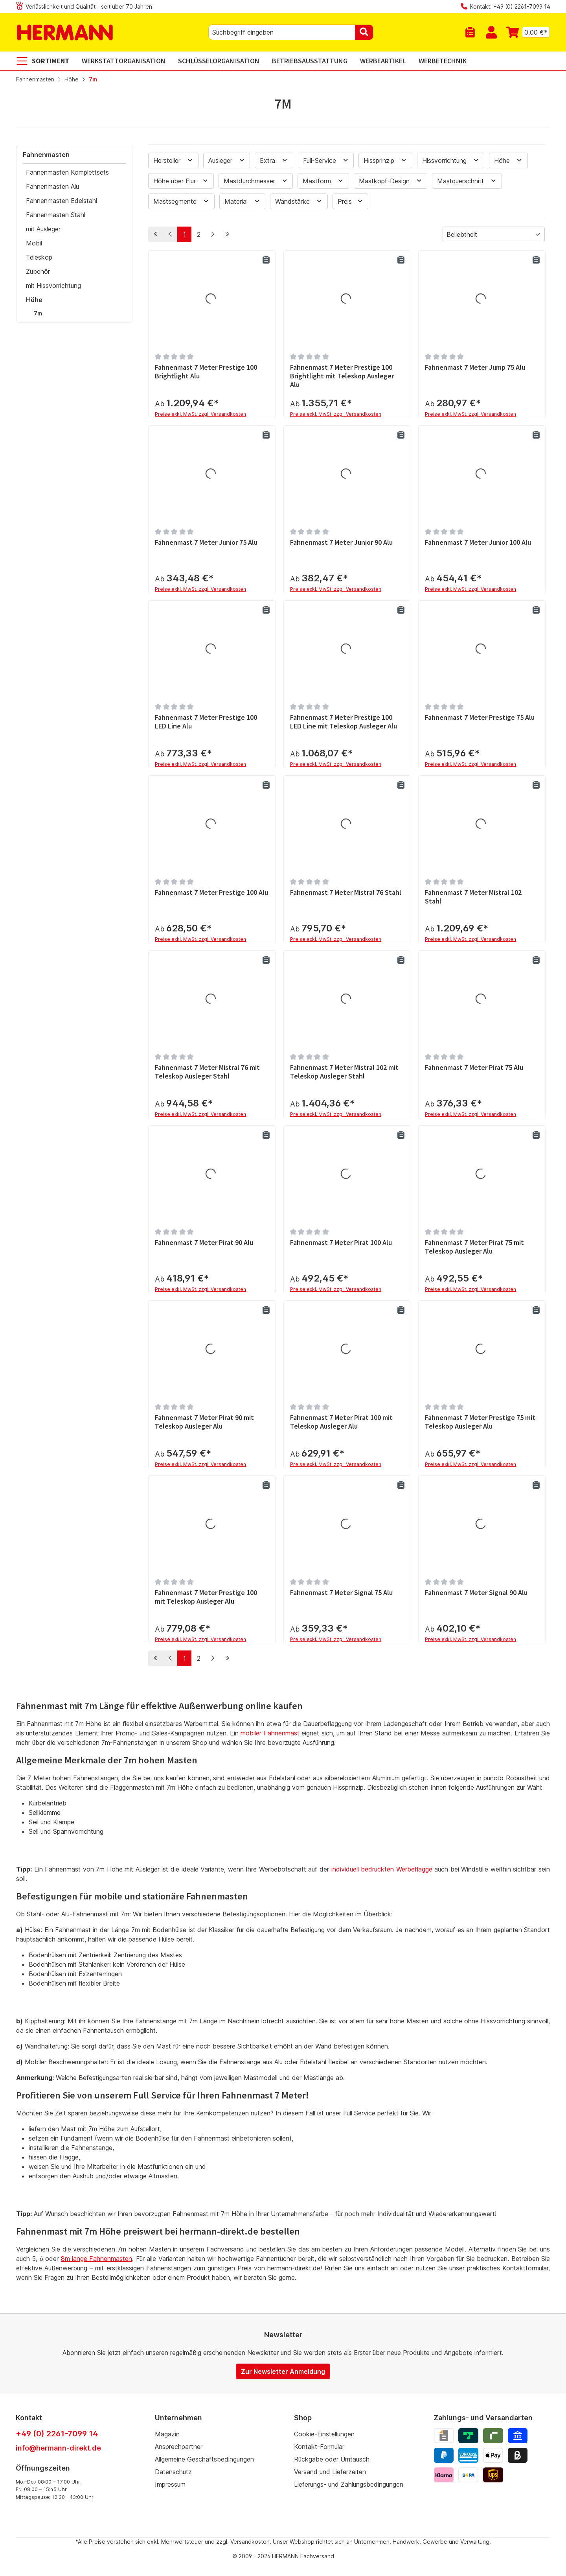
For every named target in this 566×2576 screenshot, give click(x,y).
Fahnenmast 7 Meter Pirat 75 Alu (474, 1068)
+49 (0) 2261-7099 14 (57, 2433)
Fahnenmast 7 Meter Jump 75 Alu (475, 367)
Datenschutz (173, 2472)
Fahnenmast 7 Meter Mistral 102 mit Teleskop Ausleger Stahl (344, 1072)
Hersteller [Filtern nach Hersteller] (173, 160)
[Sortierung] (494, 234)
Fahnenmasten (46, 155)
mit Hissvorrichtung (53, 286)
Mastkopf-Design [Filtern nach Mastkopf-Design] (391, 181)
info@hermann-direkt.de (58, 2448)
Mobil (34, 243)
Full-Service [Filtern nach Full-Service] (326, 160)
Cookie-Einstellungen (324, 2434)
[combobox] (281, 32)
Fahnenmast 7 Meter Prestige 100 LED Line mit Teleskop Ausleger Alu (343, 721)
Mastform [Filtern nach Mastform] (323, 181)
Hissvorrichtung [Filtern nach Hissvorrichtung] (451, 160)
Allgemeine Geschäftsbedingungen (204, 2459)
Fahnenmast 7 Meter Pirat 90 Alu (204, 1243)
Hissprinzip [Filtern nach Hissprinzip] (385, 160)
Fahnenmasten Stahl (55, 215)
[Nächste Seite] (213, 234)
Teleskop (39, 257)
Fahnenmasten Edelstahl (61, 201)
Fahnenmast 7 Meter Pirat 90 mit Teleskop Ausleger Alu (204, 1422)
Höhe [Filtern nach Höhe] (508, 160)
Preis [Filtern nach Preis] (351, 201)
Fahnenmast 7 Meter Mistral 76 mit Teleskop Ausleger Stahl (207, 1072)
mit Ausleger (43, 229)
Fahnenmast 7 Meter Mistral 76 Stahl (345, 892)
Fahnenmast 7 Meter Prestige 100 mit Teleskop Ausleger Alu (206, 1597)
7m (38, 313)
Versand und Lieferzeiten (330, 2472)
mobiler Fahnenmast (270, 1733)
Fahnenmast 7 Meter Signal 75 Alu (341, 1593)
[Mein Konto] (491, 32)
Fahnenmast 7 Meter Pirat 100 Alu (341, 1243)
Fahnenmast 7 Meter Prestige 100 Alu (211, 892)
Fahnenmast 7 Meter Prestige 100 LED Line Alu (206, 721)
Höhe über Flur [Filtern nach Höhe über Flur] (181, 181)
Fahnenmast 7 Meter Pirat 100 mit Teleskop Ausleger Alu (341, 1422)
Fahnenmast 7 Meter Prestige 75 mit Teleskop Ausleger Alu (480, 1422)
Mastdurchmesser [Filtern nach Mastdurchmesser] (256, 181)
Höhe (34, 300)
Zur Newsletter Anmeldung (283, 2371)
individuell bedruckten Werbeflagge (381, 1869)
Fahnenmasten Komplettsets (67, 172)
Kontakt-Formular (319, 2447)
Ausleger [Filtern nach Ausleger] (226, 160)
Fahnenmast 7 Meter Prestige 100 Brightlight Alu (206, 371)
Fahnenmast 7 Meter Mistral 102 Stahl (473, 896)
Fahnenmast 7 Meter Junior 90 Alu (341, 542)
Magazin (167, 2434)
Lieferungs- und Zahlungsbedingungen (348, 2484)
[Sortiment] (45, 61)
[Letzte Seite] (227, 234)
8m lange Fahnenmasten (96, 2259)
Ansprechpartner (178, 2447)
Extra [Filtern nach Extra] (274, 160)
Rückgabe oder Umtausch (331, 2459)
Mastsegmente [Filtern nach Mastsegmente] (181, 201)
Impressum (170, 2484)
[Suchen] (364, 32)
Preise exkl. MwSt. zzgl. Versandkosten (200, 414)
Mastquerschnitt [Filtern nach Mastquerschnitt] (467, 181)
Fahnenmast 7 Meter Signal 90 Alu (476, 1593)
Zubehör (38, 271)
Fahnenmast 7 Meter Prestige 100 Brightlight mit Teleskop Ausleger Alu (342, 376)
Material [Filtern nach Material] (242, 201)
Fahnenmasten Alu (52, 186)
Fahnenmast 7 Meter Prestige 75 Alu (480, 717)
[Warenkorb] (526, 32)
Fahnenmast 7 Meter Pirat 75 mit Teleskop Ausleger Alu (474, 1247)
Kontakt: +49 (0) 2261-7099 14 (510, 6)
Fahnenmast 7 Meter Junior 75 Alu (206, 542)
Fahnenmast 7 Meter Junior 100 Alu (478, 542)
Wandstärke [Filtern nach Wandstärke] (299, 201)
